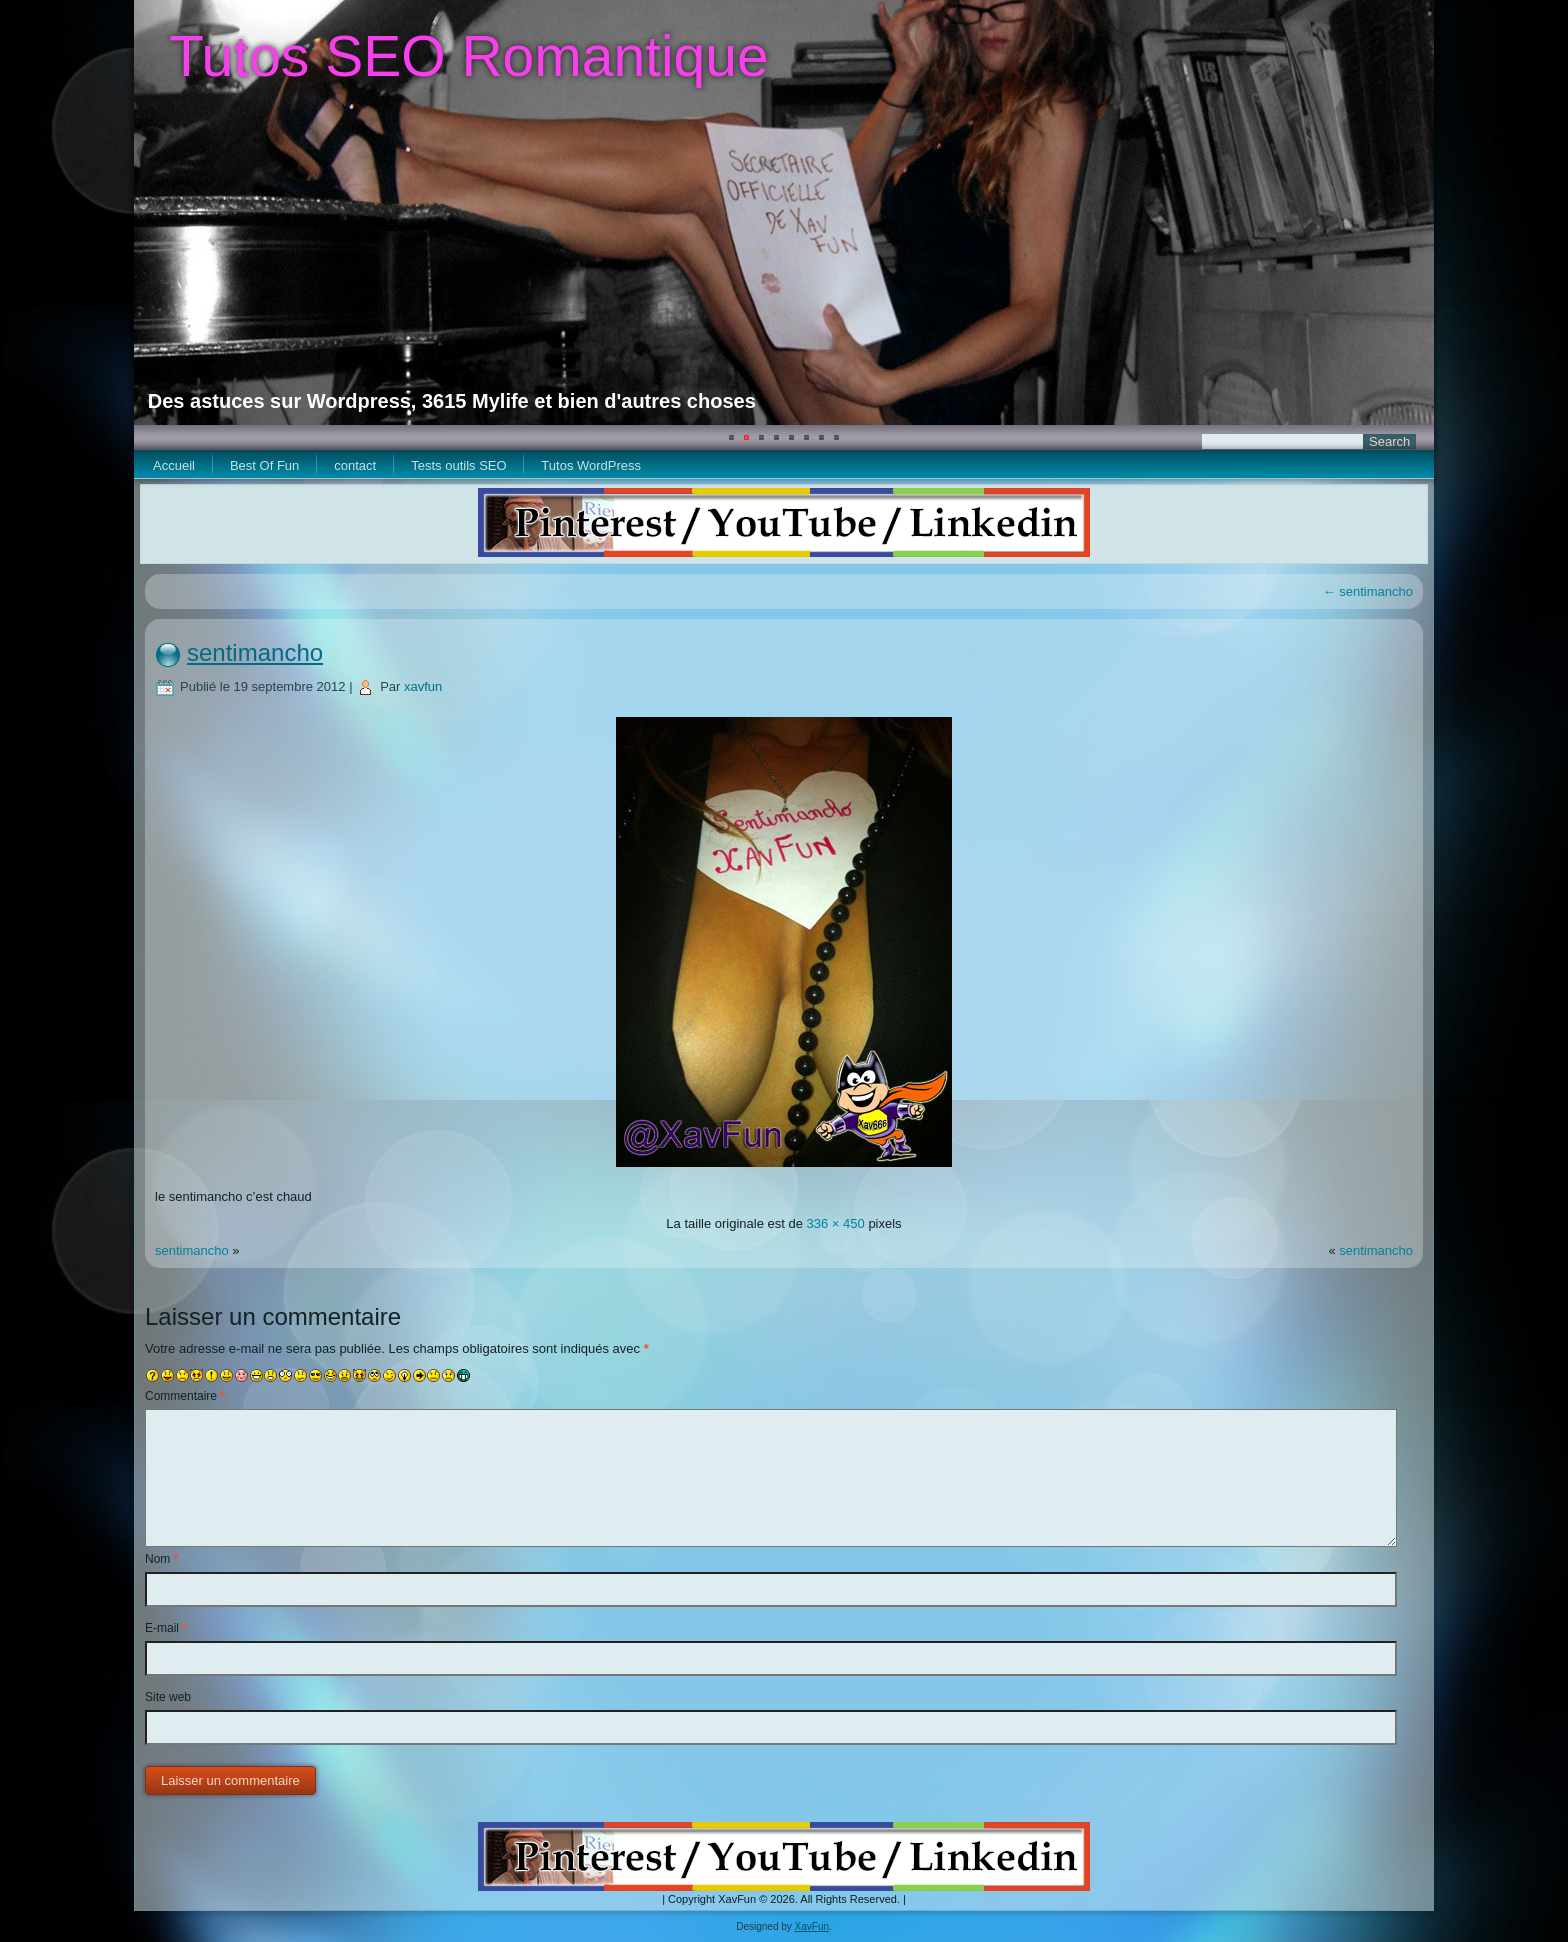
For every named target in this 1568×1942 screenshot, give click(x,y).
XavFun (812, 1926)
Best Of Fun (264, 465)
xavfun (423, 686)
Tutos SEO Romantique (469, 56)
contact (355, 465)
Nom (161, 1559)
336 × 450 (836, 1223)
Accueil (174, 465)
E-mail (166, 1628)
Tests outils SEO (458, 465)
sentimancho (1368, 591)
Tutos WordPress (591, 465)
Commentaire (185, 1396)
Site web (168, 1697)
